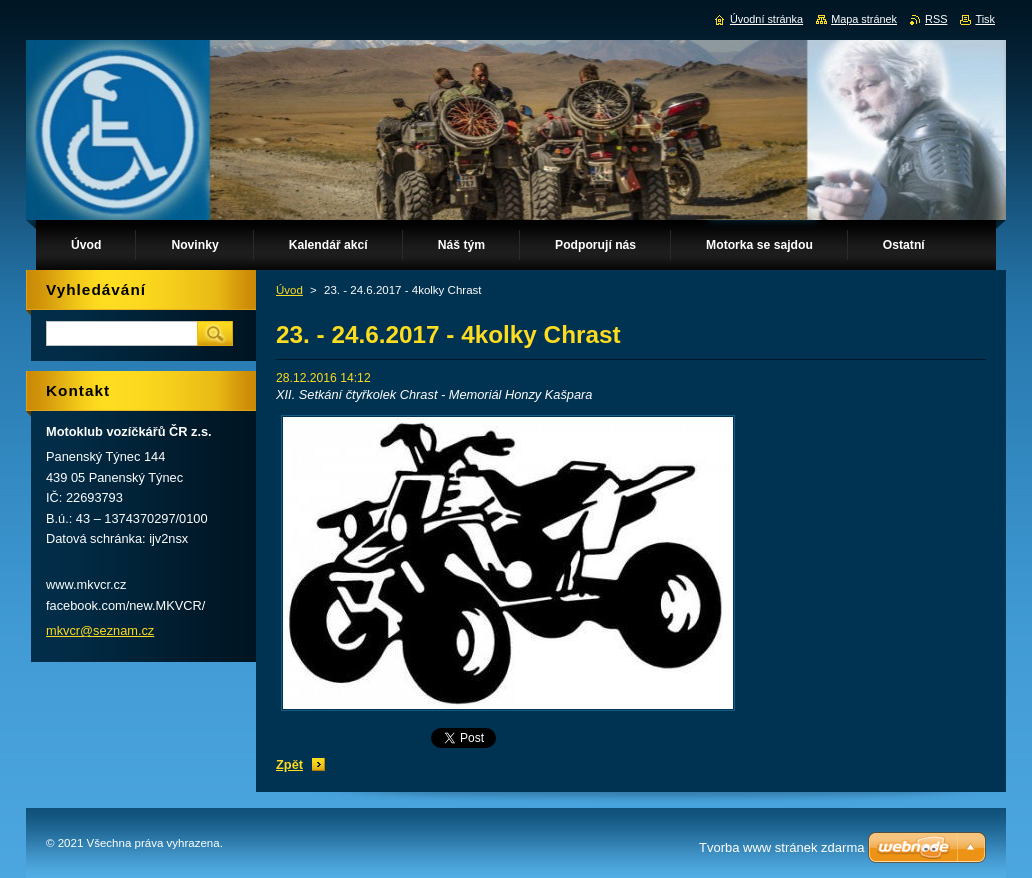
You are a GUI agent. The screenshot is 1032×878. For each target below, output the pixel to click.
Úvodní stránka (766, 19)
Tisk (985, 19)
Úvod (289, 290)
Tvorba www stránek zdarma (781, 847)
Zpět (289, 764)
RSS (936, 19)
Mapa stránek (864, 19)
